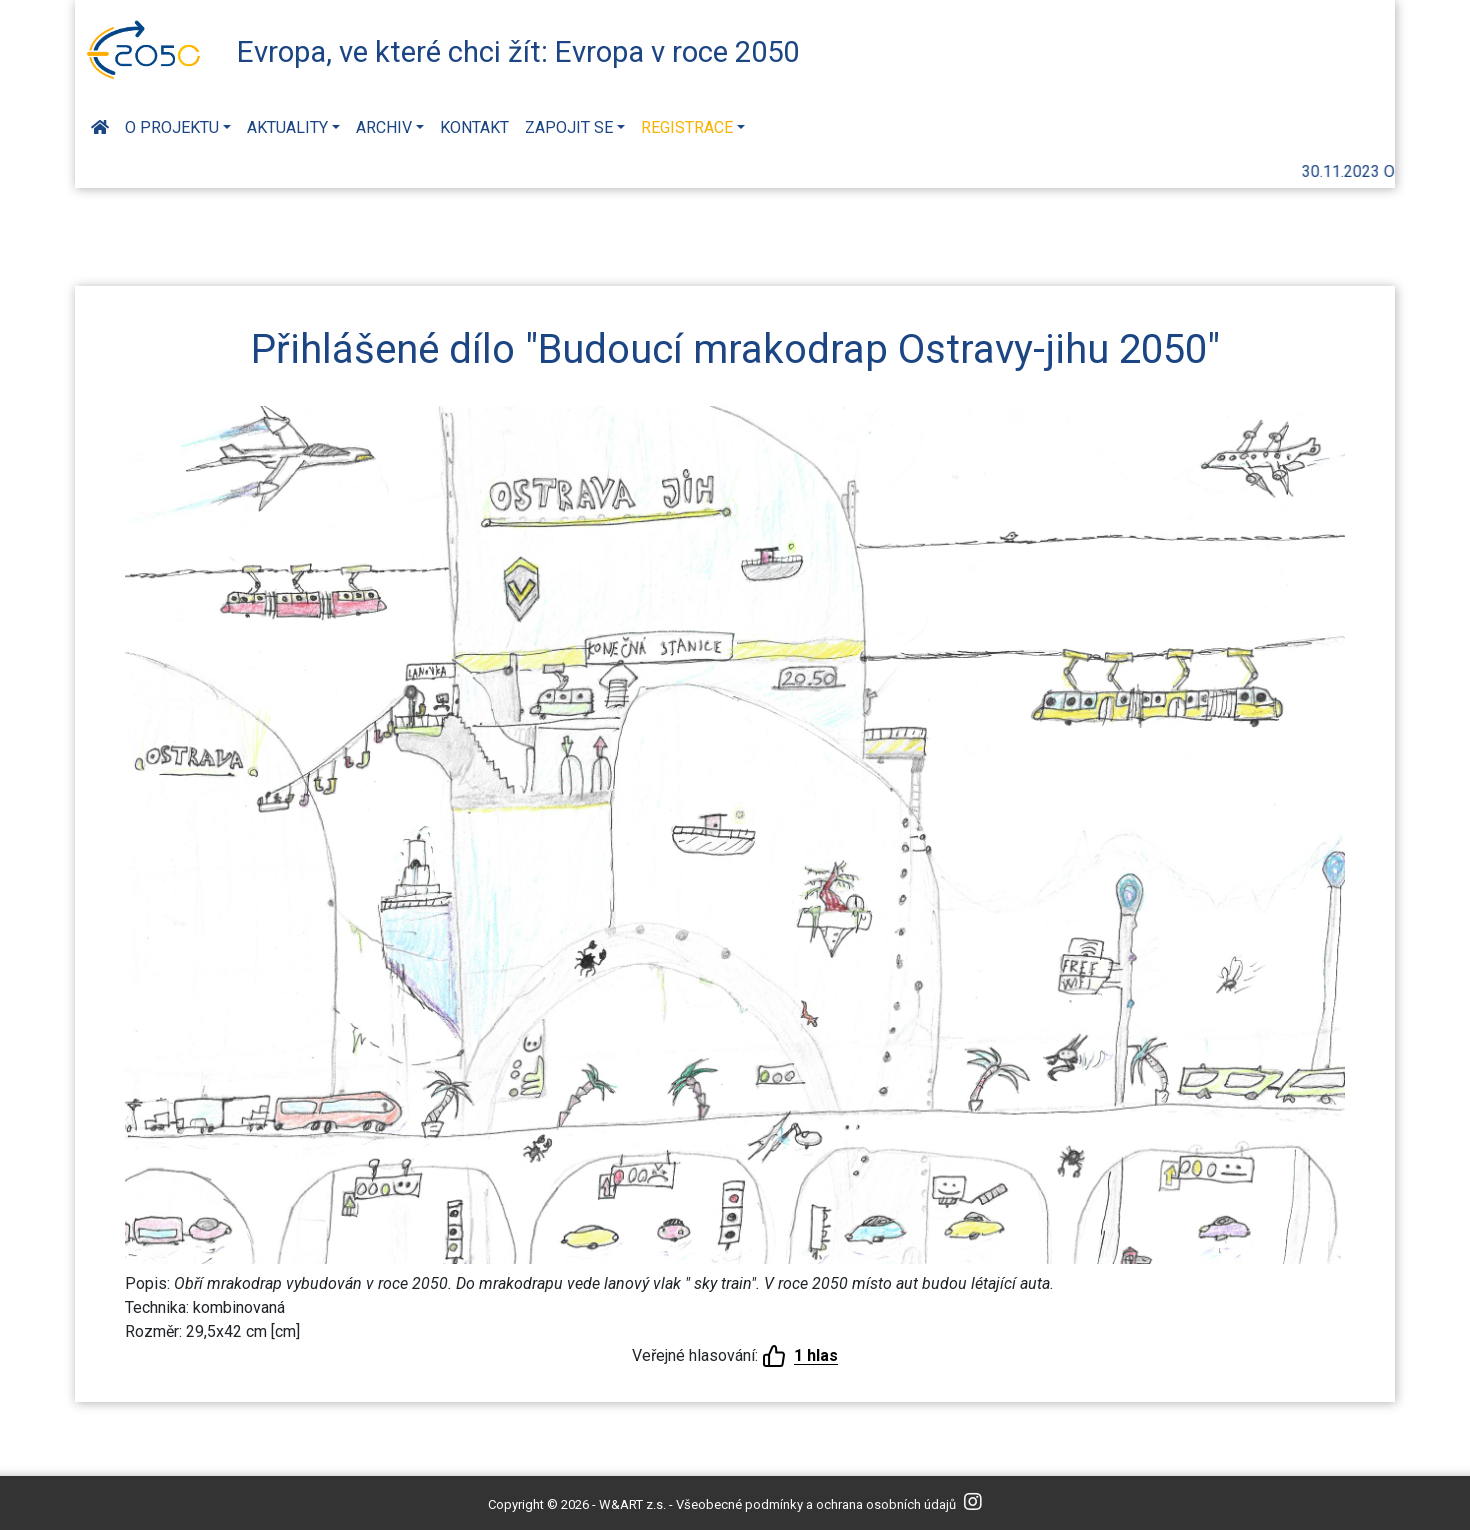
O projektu (172, 127)
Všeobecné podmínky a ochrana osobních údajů (816, 1504)
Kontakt (474, 127)
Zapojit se (569, 127)
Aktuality (287, 127)
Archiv (384, 127)
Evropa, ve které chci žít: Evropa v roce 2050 (518, 52)
